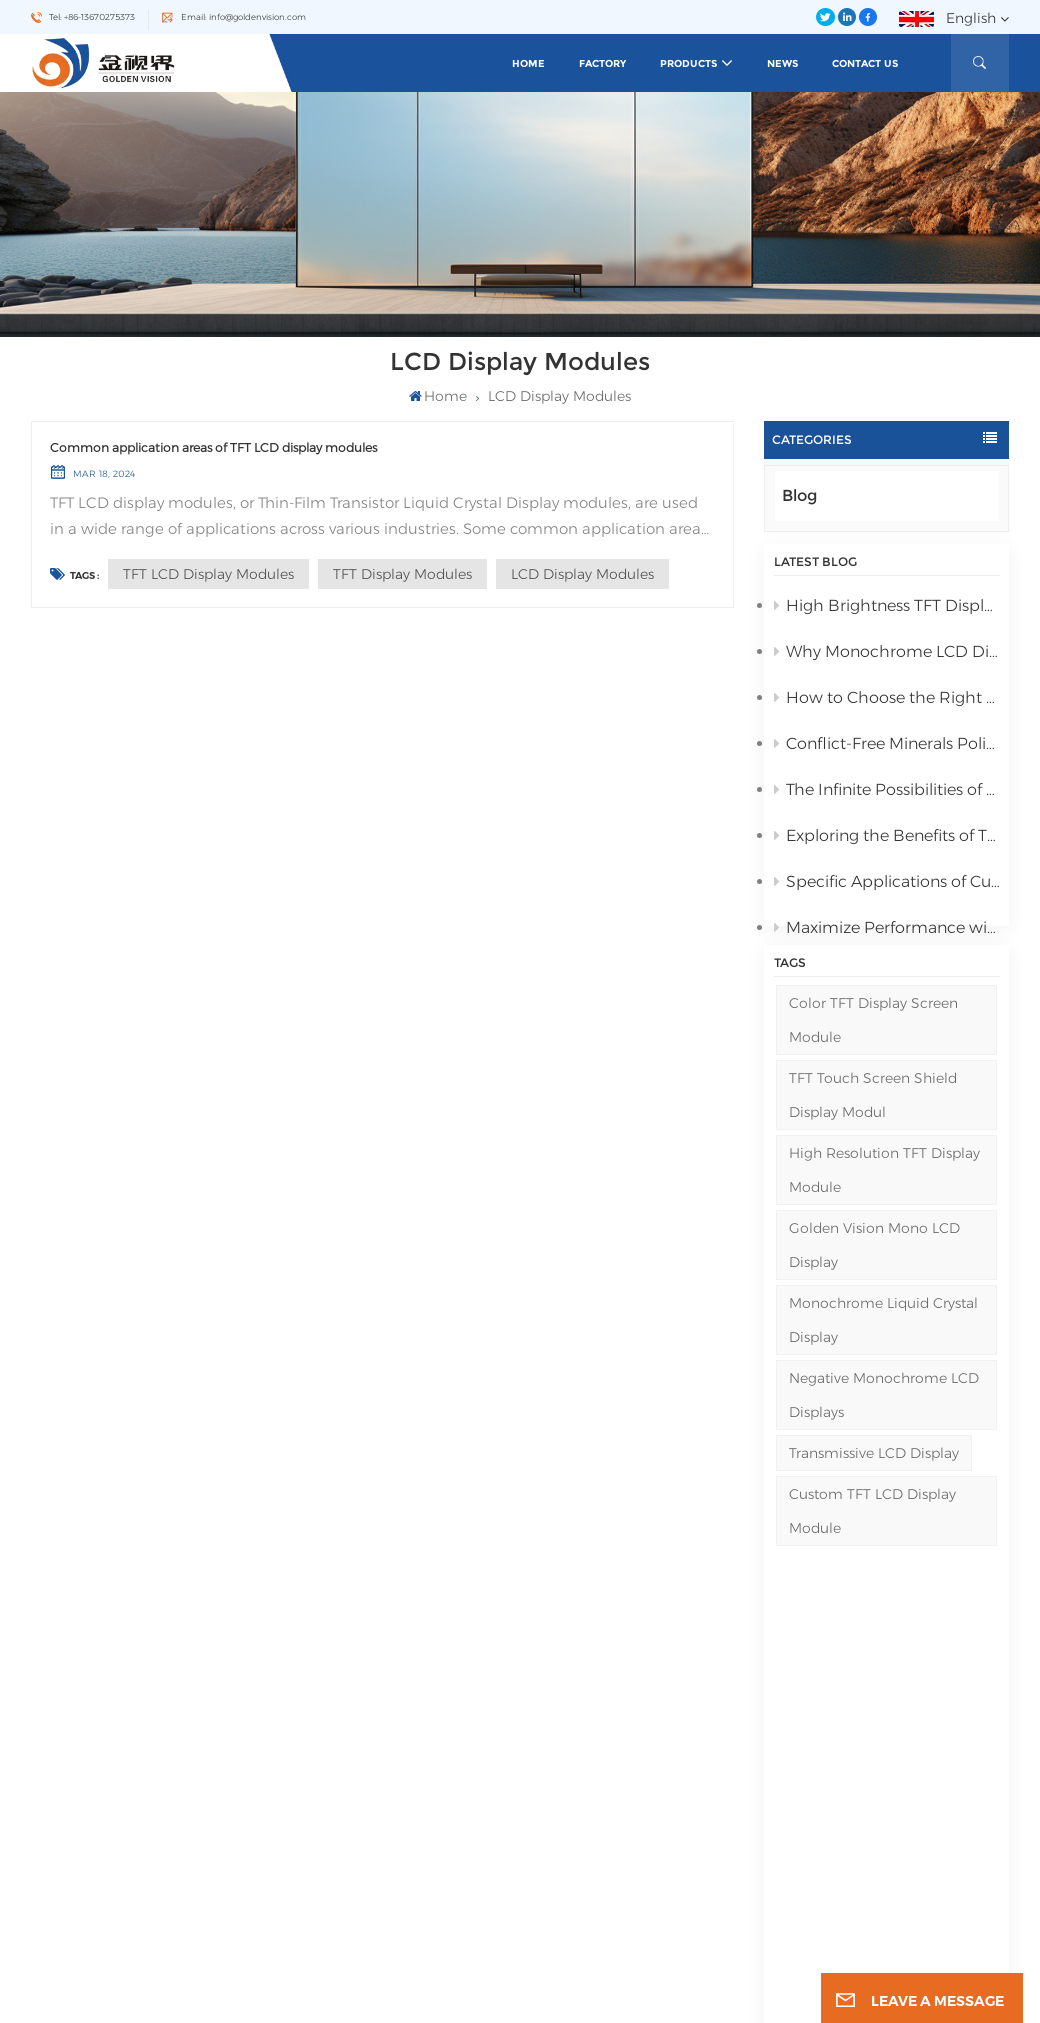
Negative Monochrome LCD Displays (884, 1434)
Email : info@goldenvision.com (131, 1830)
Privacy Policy (721, 1997)
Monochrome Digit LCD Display (625, 1786)
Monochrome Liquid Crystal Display (883, 1360)
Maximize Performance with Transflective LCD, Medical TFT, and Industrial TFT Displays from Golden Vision (887, 933)
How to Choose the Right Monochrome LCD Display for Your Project (887, 703)
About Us (386, 1769)
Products (688, 63)
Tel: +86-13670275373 (92, 17)
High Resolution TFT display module (884, 1210)
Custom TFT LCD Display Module (872, 1550)
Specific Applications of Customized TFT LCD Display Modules (887, 887)
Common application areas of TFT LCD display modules (213, 448)
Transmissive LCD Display (874, 1492)
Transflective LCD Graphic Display (630, 1854)
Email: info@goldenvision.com (243, 17)
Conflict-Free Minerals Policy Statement (887, 749)
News (782, 63)
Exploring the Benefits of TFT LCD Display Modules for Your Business (887, 841)
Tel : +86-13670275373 (108, 1805)
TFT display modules (402, 574)
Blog (799, 495)
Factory (602, 63)
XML (679, 1997)
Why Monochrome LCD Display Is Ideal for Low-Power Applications (887, 657)
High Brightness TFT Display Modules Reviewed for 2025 (887, 611)
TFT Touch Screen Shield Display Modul (873, 1135)
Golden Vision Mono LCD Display (874, 1285)
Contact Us (865, 63)
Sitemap (385, 1899)
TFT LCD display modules (208, 574)
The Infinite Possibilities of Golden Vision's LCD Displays (887, 795)
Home (528, 63)
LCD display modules (582, 574)
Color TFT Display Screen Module (873, 1060)
